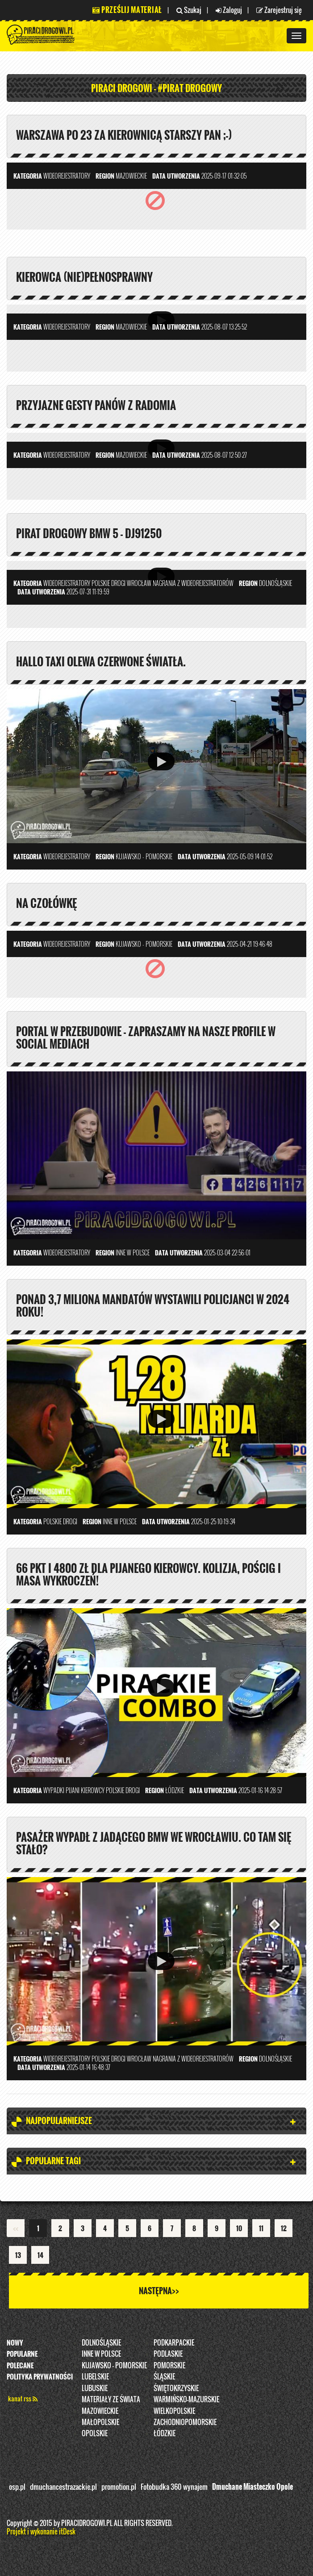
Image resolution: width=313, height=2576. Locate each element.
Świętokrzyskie (176, 2388)
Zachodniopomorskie (185, 2422)
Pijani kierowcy (85, 1790)
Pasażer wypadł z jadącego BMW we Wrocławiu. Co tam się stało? (153, 1843)
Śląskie (164, 2376)
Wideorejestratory (66, 175)
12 (284, 2228)
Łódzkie (164, 2433)
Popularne (22, 2354)
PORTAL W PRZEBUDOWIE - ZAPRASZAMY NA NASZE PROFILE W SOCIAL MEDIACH (145, 1037)
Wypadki (53, 1790)
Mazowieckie (100, 2411)
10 (239, 2228)
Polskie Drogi (108, 583)
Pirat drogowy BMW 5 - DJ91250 (89, 533)
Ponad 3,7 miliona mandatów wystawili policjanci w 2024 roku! (152, 1305)
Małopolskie (100, 2422)
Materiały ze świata (111, 2399)
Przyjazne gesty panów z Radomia (96, 405)
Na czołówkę (46, 903)
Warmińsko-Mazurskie (186, 2399)
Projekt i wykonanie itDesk (41, 2531)
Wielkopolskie (174, 2411)
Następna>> (159, 2290)
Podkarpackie (174, 2342)
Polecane (20, 2365)
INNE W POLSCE (101, 2354)
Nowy (15, 2342)
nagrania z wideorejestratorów (193, 583)
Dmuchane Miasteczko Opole (252, 2486)
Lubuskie (95, 2388)
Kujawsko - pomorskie (114, 2365)
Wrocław (139, 583)
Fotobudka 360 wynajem (174, 2486)
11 (261, 2228)
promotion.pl (118, 2486)
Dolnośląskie (101, 2342)
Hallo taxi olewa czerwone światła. (101, 661)
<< (15, 2228)
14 (40, 2255)
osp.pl (17, 2486)
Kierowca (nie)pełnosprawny (84, 277)
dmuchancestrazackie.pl (63, 2486)
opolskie (95, 2433)
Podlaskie (168, 2354)
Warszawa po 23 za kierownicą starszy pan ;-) (124, 135)
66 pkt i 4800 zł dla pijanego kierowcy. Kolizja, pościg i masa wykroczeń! (148, 1574)
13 (18, 2255)
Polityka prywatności (40, 2376)
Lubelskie (95, 2376)
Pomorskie (169, 2365)
